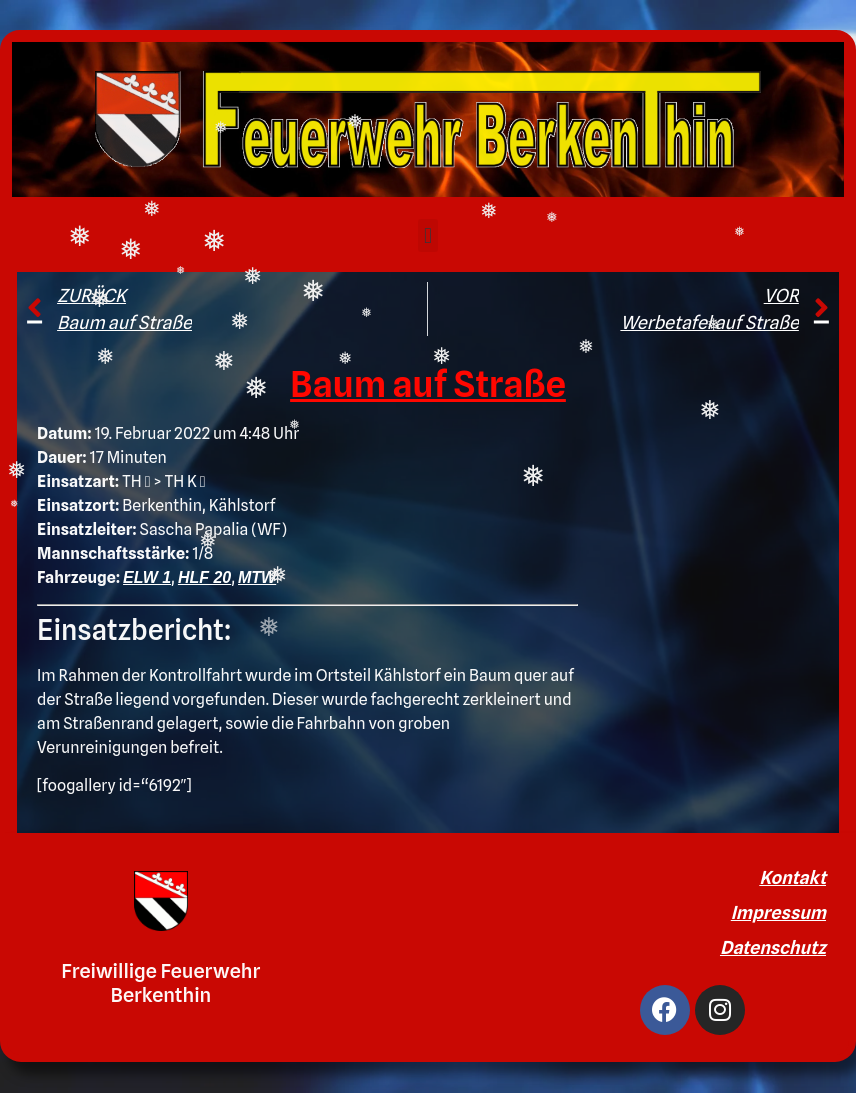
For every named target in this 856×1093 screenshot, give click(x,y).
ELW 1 (147, 577)
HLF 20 (204, 577)
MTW (257, 577)
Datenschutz (773, 947)
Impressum (778, 912)
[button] (427, 235)
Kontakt (792, 877)
